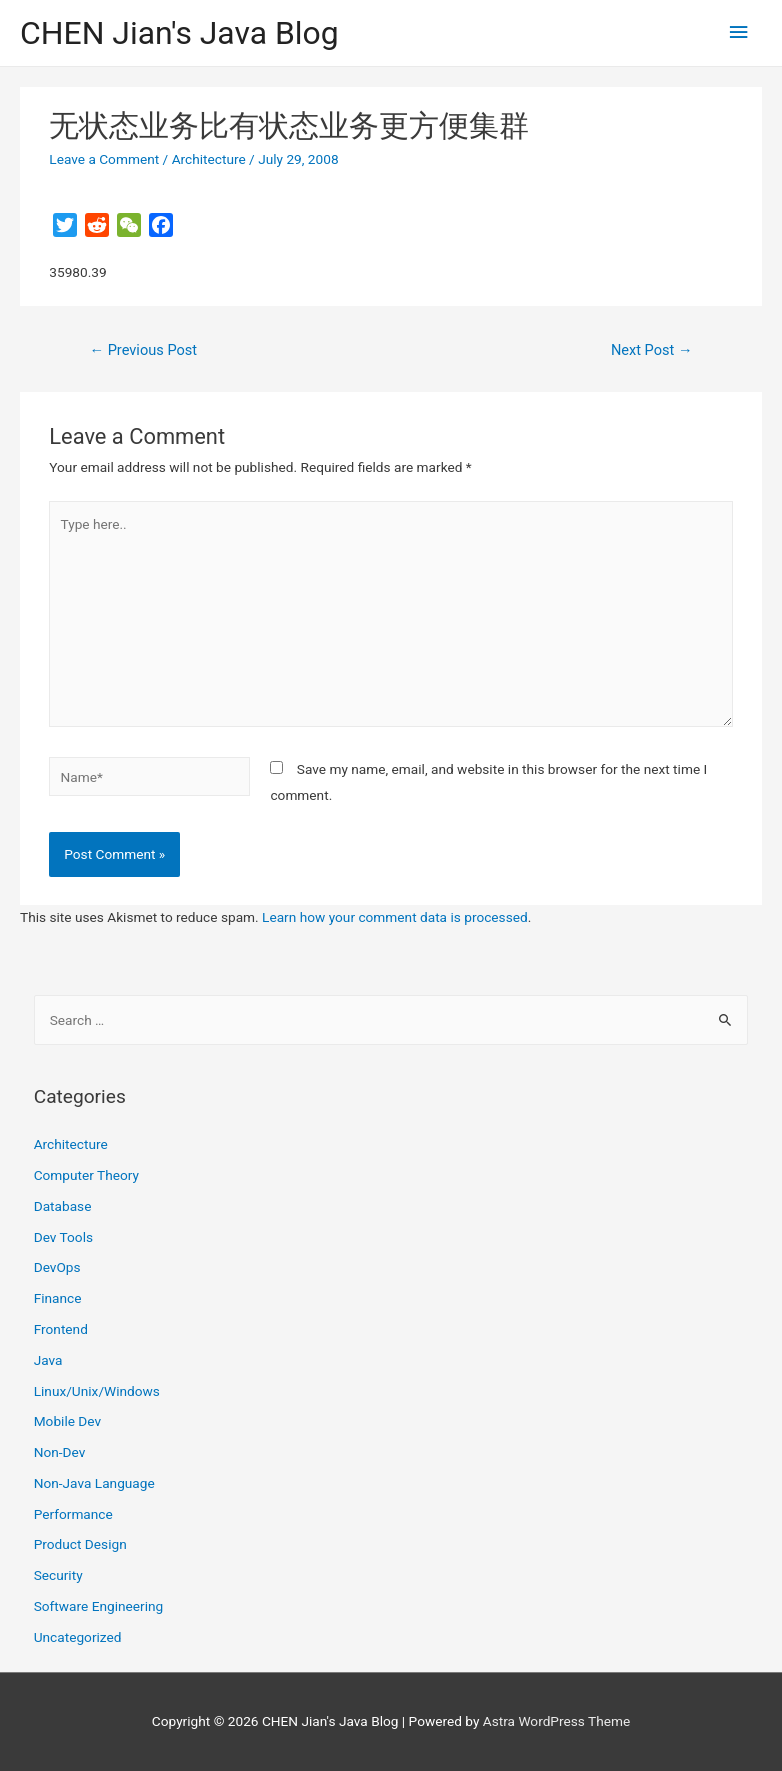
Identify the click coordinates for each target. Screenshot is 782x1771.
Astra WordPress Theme (556, 1721)
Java (48, 1360)
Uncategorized (78, 1637)
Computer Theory (86, 1175)
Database (63, 1206)
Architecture (209, 159)
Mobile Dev (67, 1421)
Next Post (652, 350)
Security (58, 1575)
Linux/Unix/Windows (97, 1391)
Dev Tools (63, 1237)
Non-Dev (60, 1452)
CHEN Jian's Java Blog (179, 33)
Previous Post (143, 350)
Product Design (80, 1544)
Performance (73, 1514)
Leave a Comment (104, 159)
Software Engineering (99, 1606)
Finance (58, 1298)
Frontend (61, 1329)
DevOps (57, 1267)
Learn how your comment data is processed (395, 917)
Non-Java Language (94, 1483)
